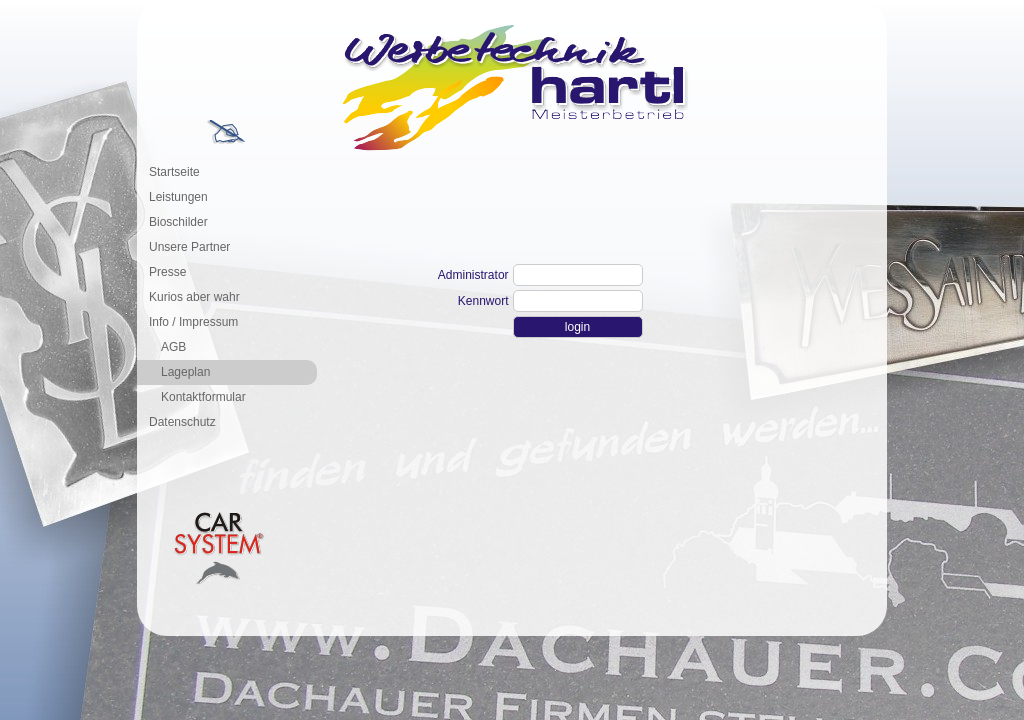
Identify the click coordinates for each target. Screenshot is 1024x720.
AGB (173, 347)
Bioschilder (178, 222)
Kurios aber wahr (194, 297)
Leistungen (178, 197)
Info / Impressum (193, 322)
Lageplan (185, 372)
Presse (167, 272)
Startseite (174, 172)
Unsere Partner (189, 247)
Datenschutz (182, 422)
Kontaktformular (203, 397)
